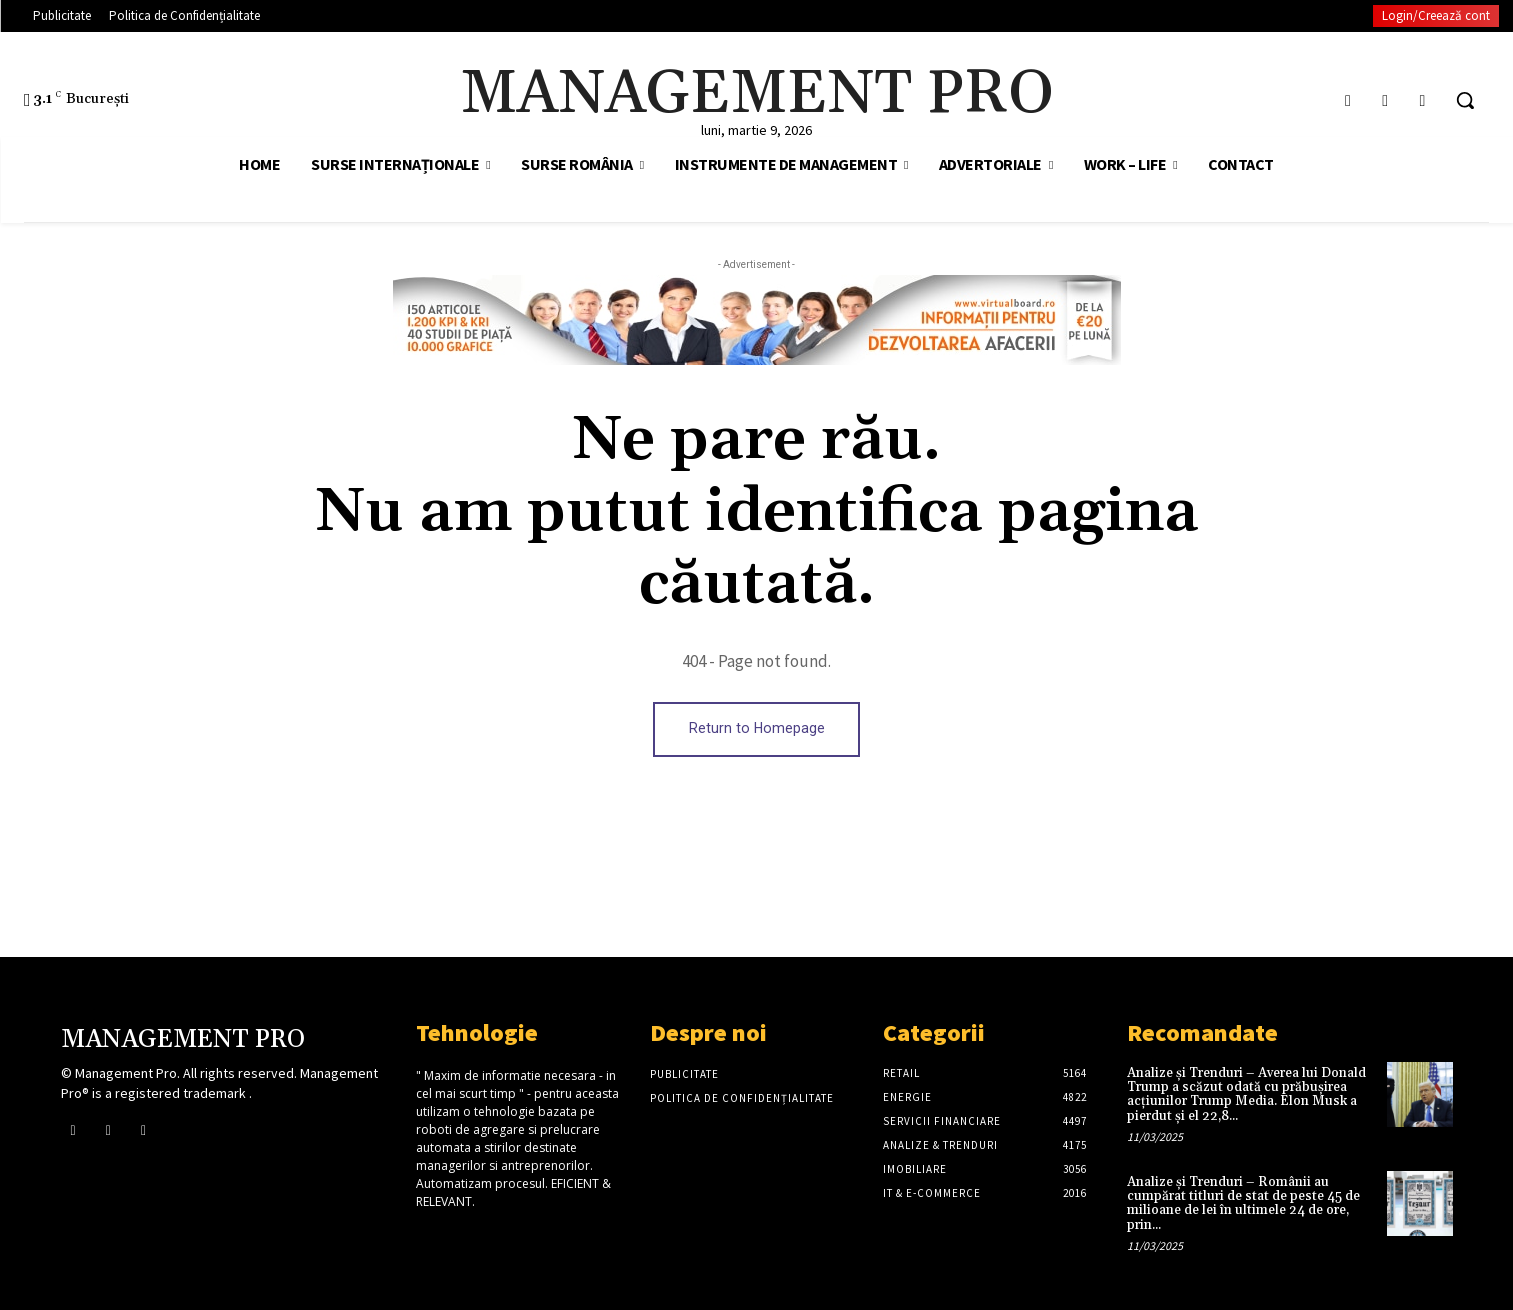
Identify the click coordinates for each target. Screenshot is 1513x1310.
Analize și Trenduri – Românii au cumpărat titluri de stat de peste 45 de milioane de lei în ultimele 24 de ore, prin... (1243, 1203)
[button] (1465, 100)
